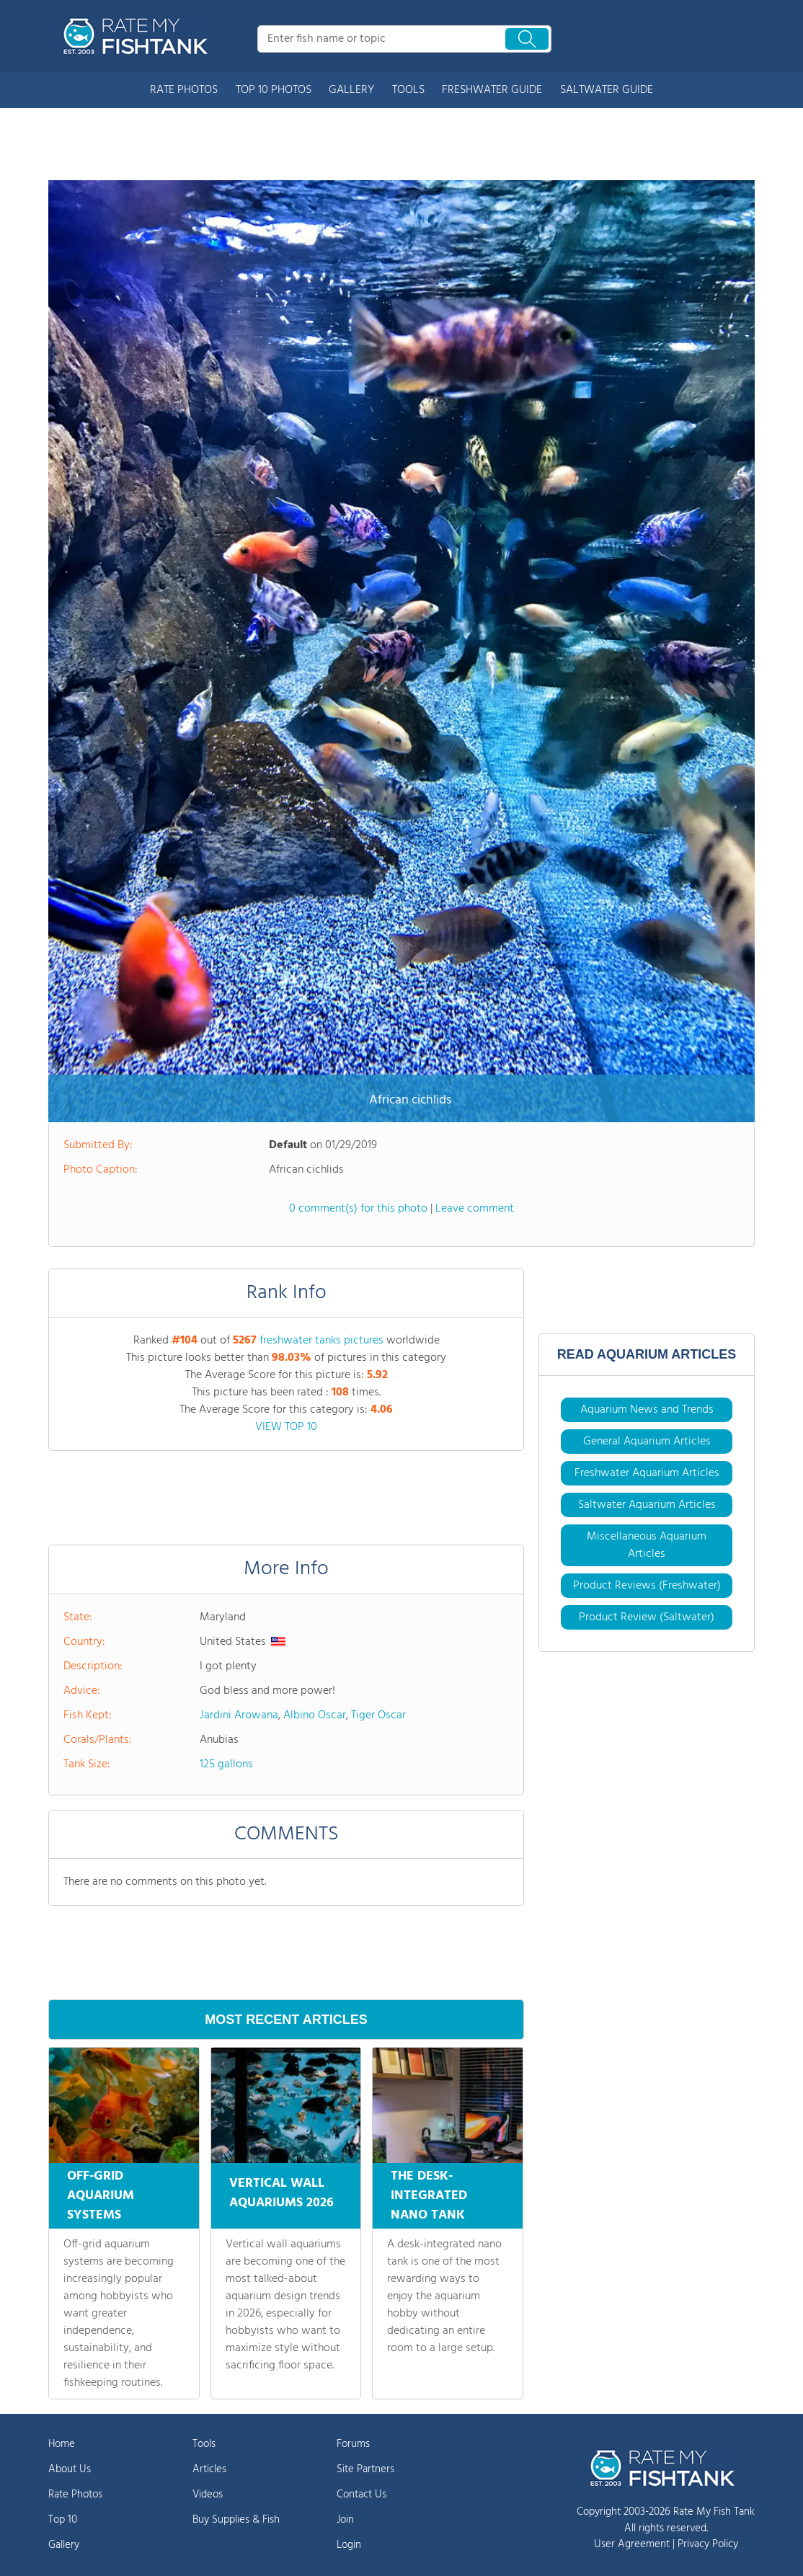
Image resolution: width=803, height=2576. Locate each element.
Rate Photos (75, 2494)
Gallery (63, 2545)
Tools (204, 2444)
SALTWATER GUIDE (606, 90)
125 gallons (226, 1764)
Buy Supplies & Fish (236, 2519)
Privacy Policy (708, 2544)
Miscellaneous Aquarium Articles (646, 1545)
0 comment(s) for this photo (358, 1208)
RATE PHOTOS (184, 90)
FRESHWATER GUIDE (492, 90)
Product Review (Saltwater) (646, 1617)
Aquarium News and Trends (647, 1409)
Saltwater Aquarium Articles (647, 1505)
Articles (209, 2469)
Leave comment (474, 1208)
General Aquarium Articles (647, 1441)
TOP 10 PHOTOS (273, 90)
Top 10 (62, 2519)
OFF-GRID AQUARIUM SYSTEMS (100, 2196)
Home (61, 2444)
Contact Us (361, 2494)
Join (345, 2519)
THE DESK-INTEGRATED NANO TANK (429, 2196)
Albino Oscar (314, 1715)
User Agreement (632, 2544)
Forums (353, 2444)
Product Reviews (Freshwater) (647, 1585)
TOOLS (408, 90)
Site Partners (365, 2469)
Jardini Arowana (239, 1715)
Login (349, 2545)
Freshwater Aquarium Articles (646, 1473)
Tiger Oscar (378, 1715)
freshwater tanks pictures (321, 1340)
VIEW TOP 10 (286, 1427)
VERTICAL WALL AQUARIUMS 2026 (281, 2191)
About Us (69, 2469)
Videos (207, 2494)
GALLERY (351, 90)
